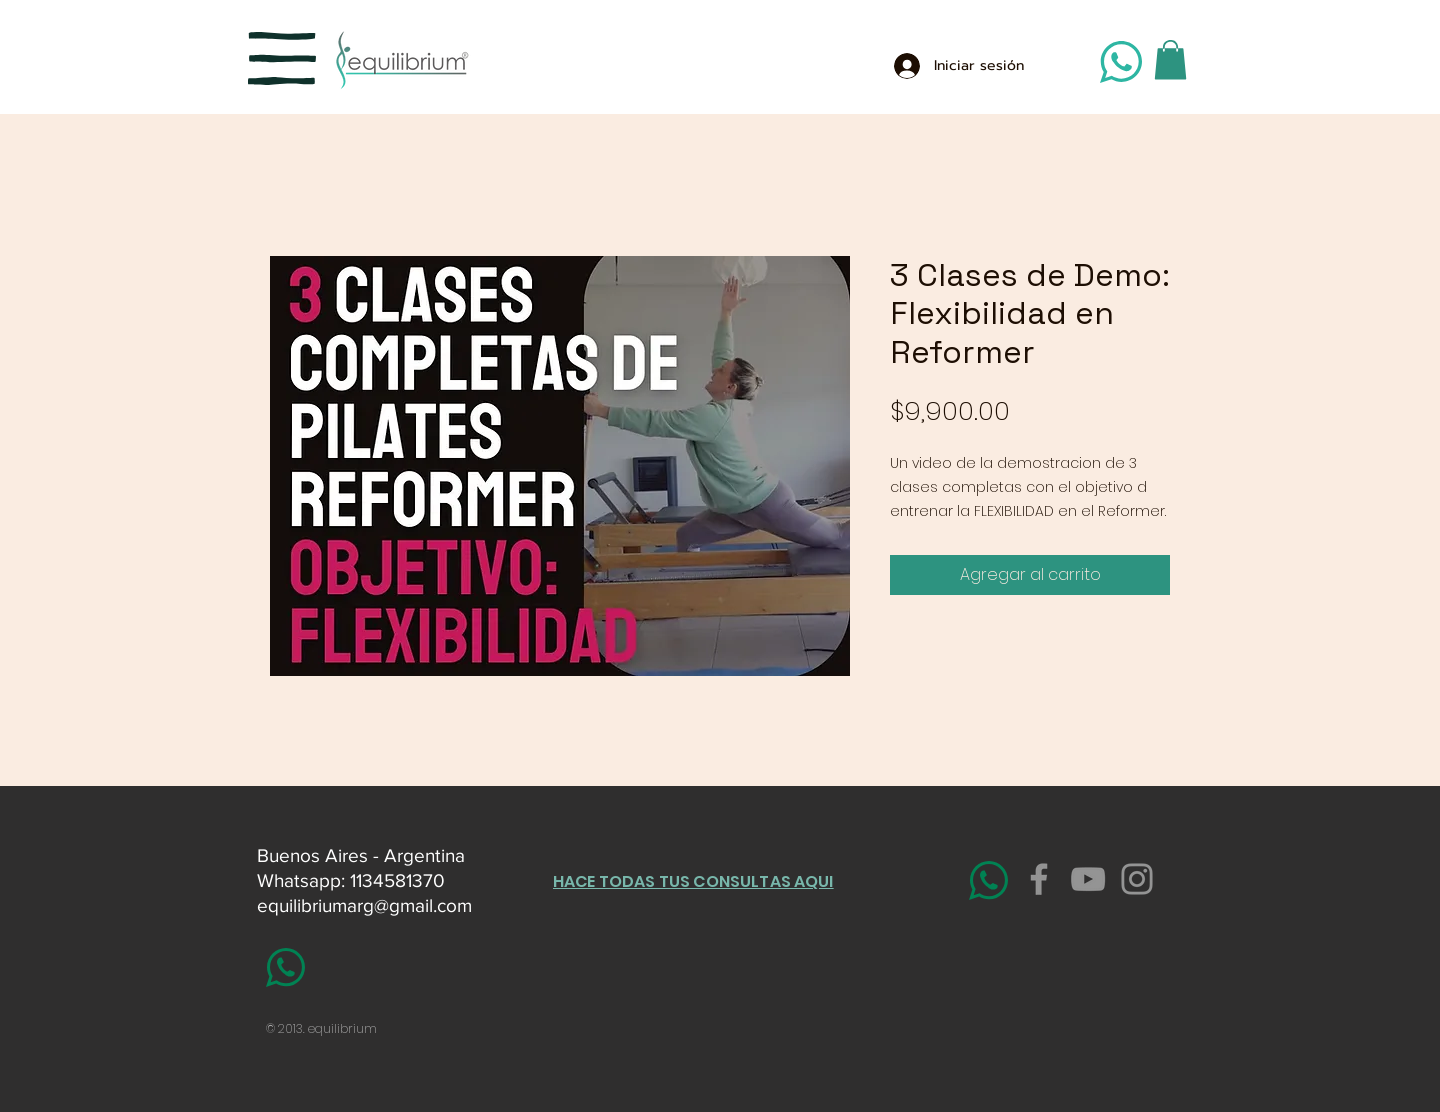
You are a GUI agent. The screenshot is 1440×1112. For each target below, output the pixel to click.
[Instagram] (1137, 879)
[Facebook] (1039, 879)
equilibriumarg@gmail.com (364, 905)
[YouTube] (1088, 879)
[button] (282, 58)
